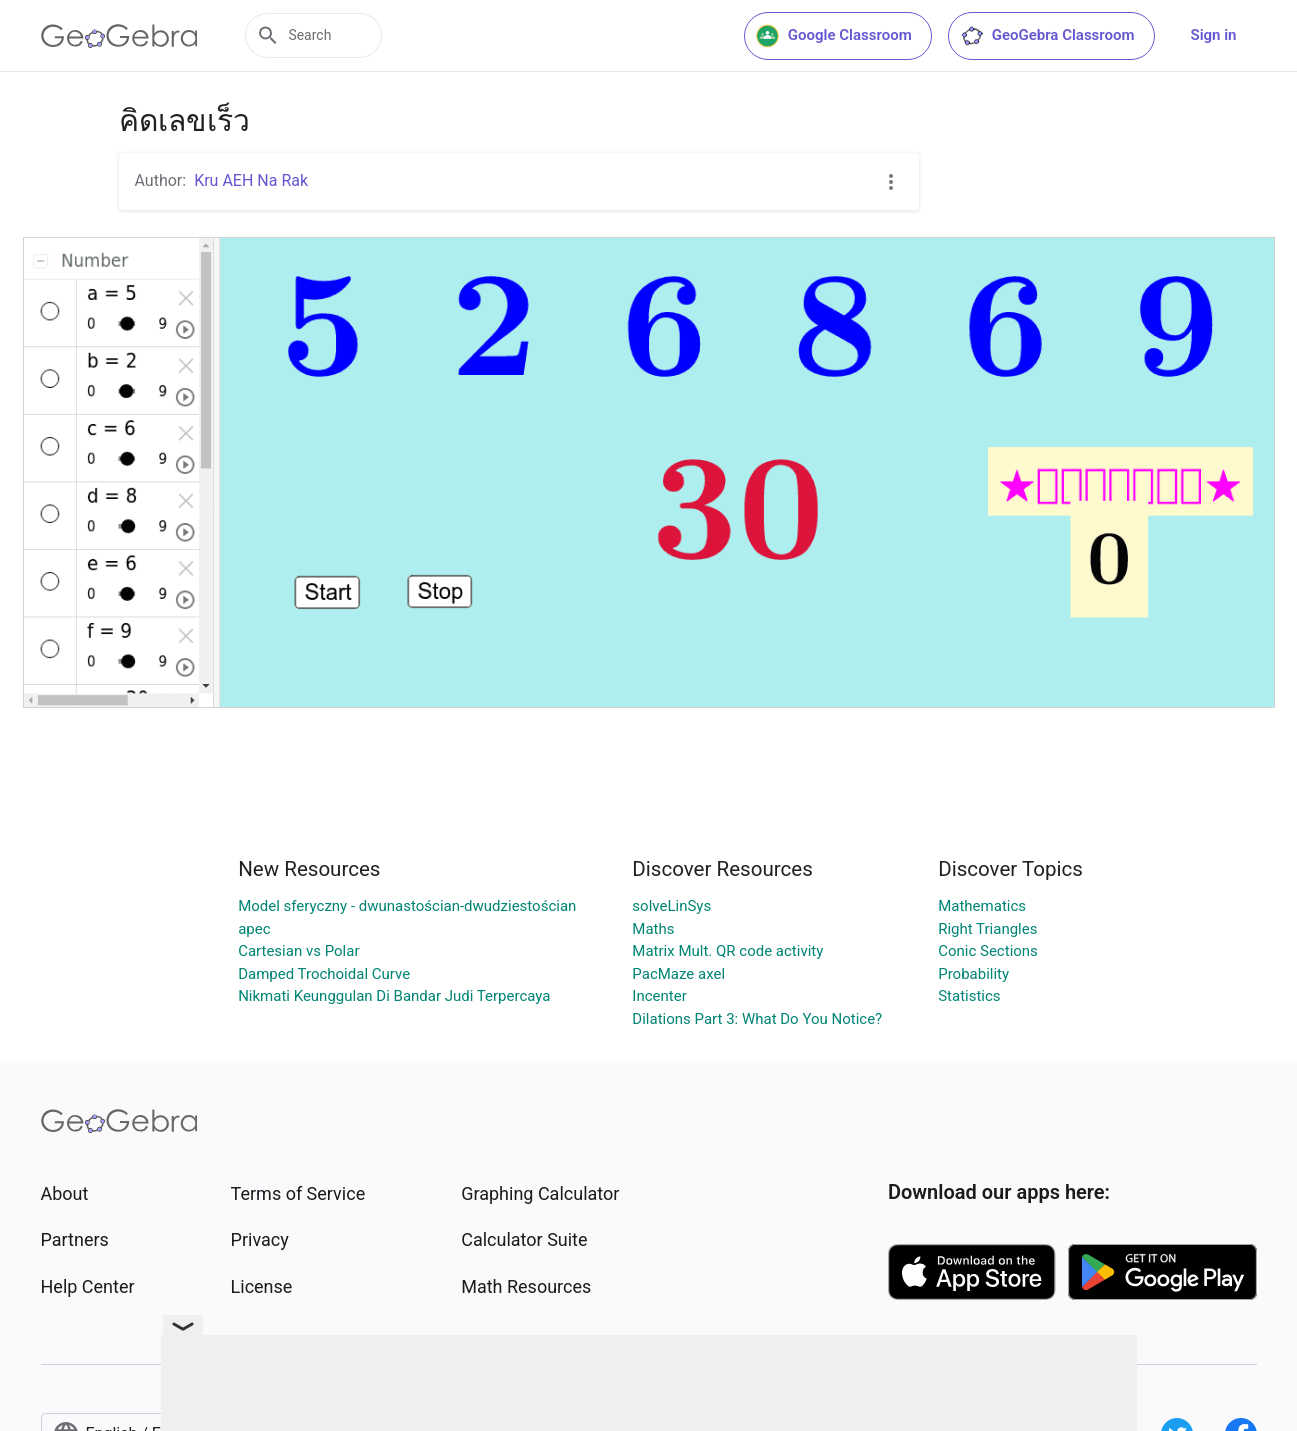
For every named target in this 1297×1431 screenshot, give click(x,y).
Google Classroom (834, 36)
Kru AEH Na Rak (251, 180)
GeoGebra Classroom (1047, 36)
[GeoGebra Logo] (119, 36)
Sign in (1214, 35)
